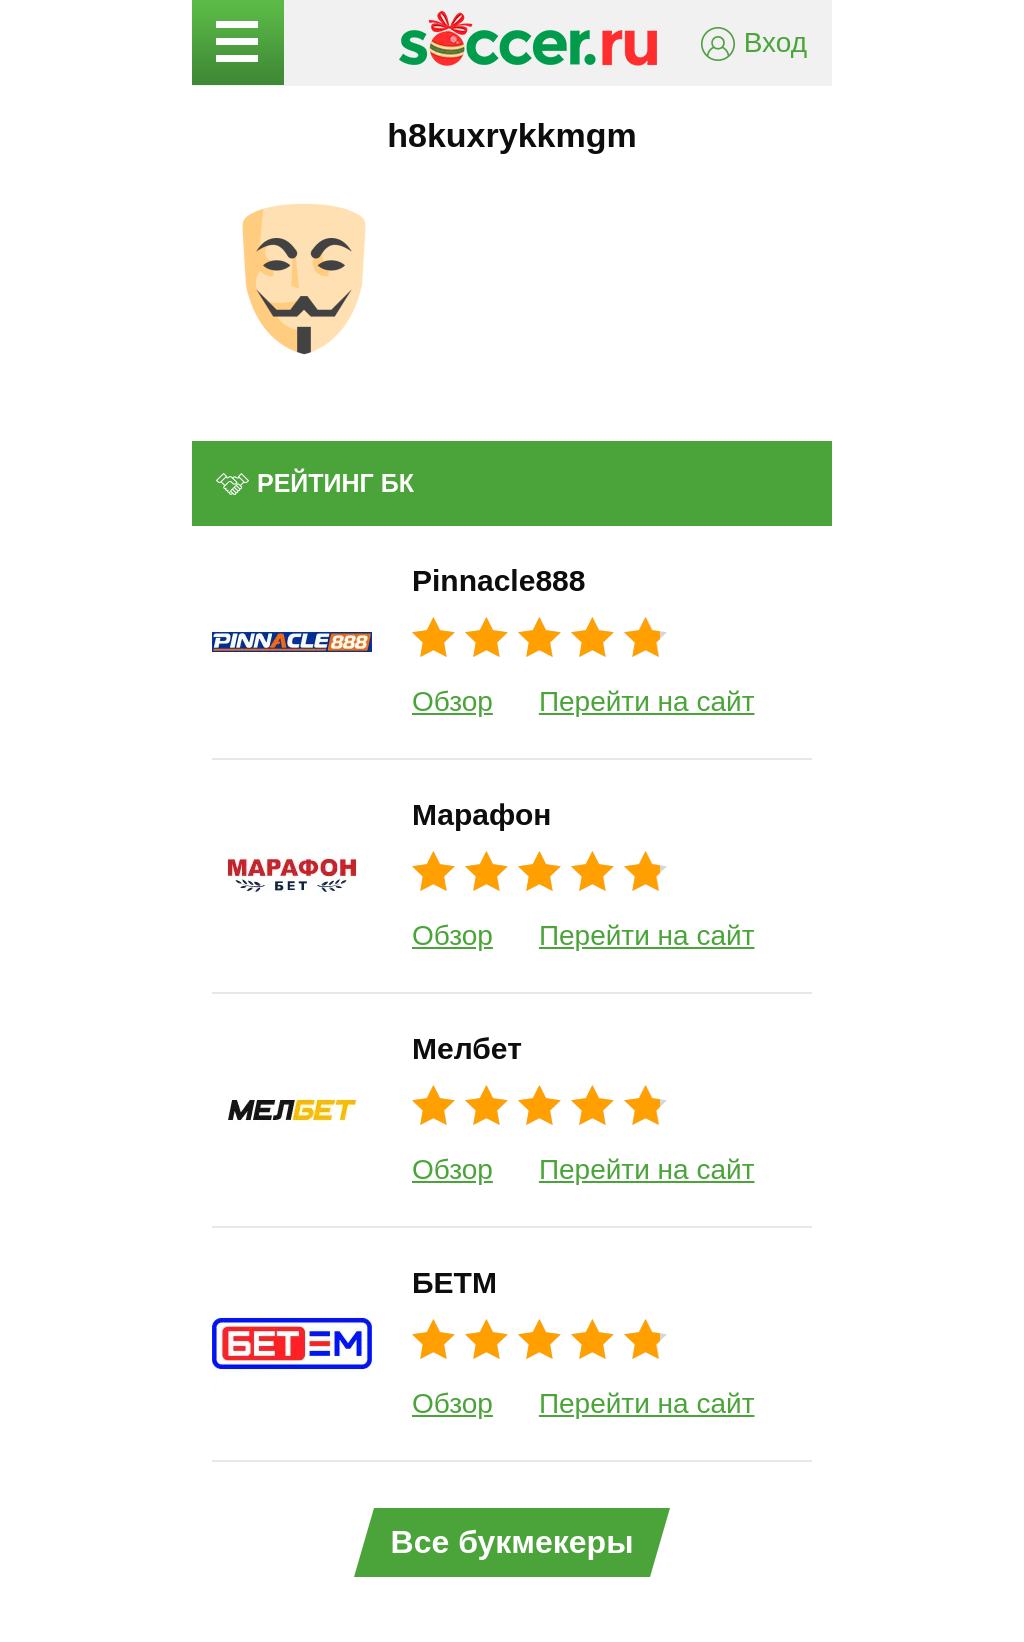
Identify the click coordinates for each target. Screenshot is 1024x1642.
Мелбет (467, 1048)
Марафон (481, 814)
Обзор (452, 701)
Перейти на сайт (647, 701)
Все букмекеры (512, 1542)
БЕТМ (454, 1282)
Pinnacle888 (498, 580)
